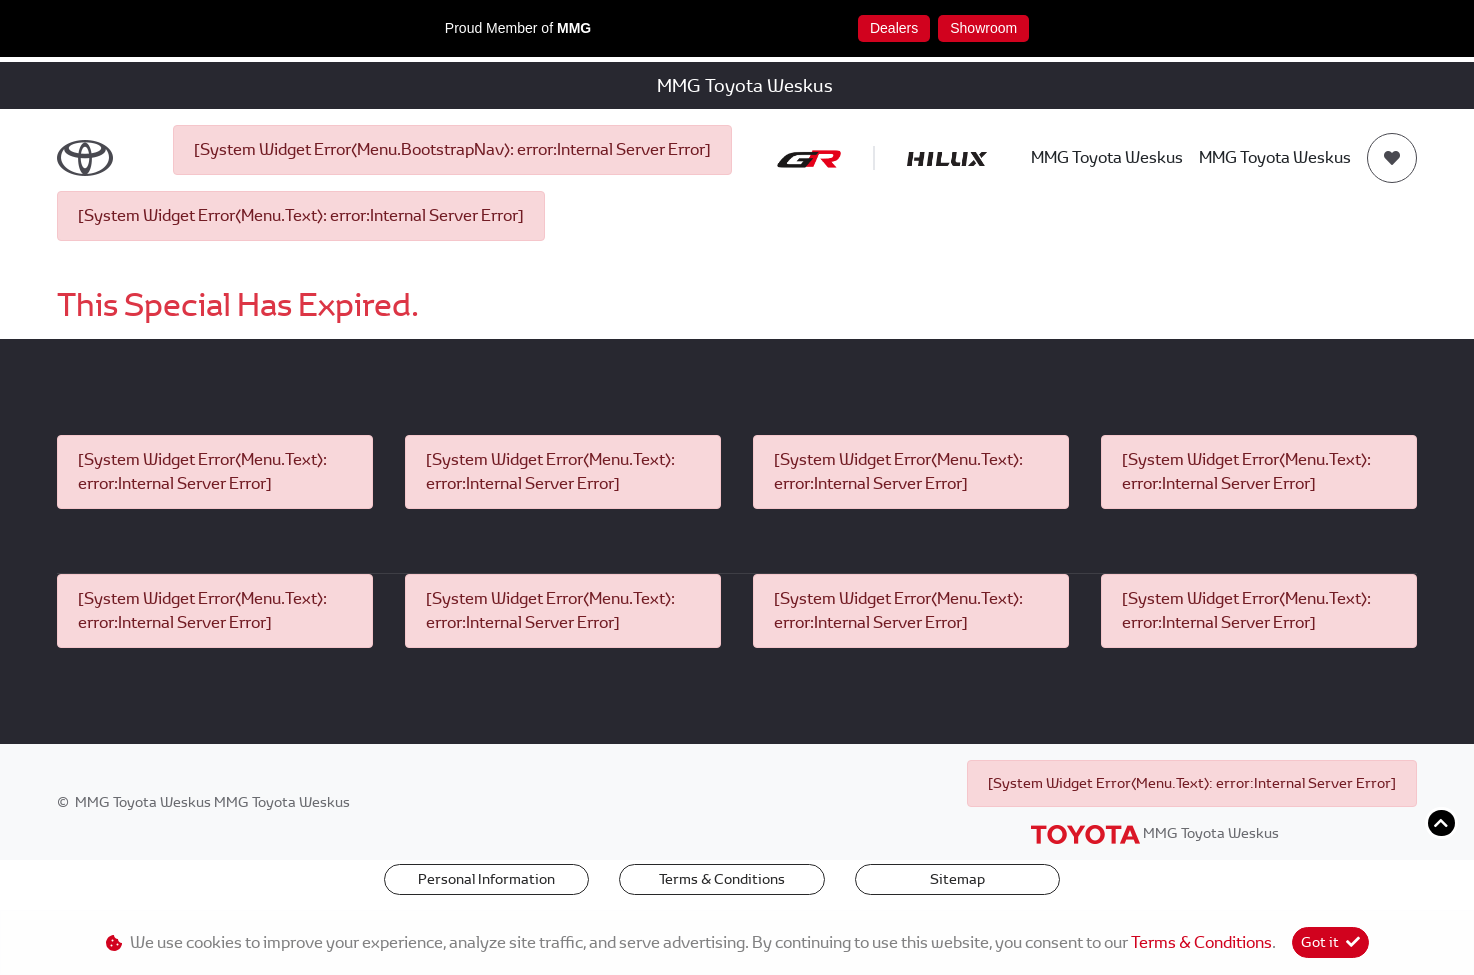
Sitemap (957, 879)
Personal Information (486, 879)
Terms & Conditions (722, 879)
